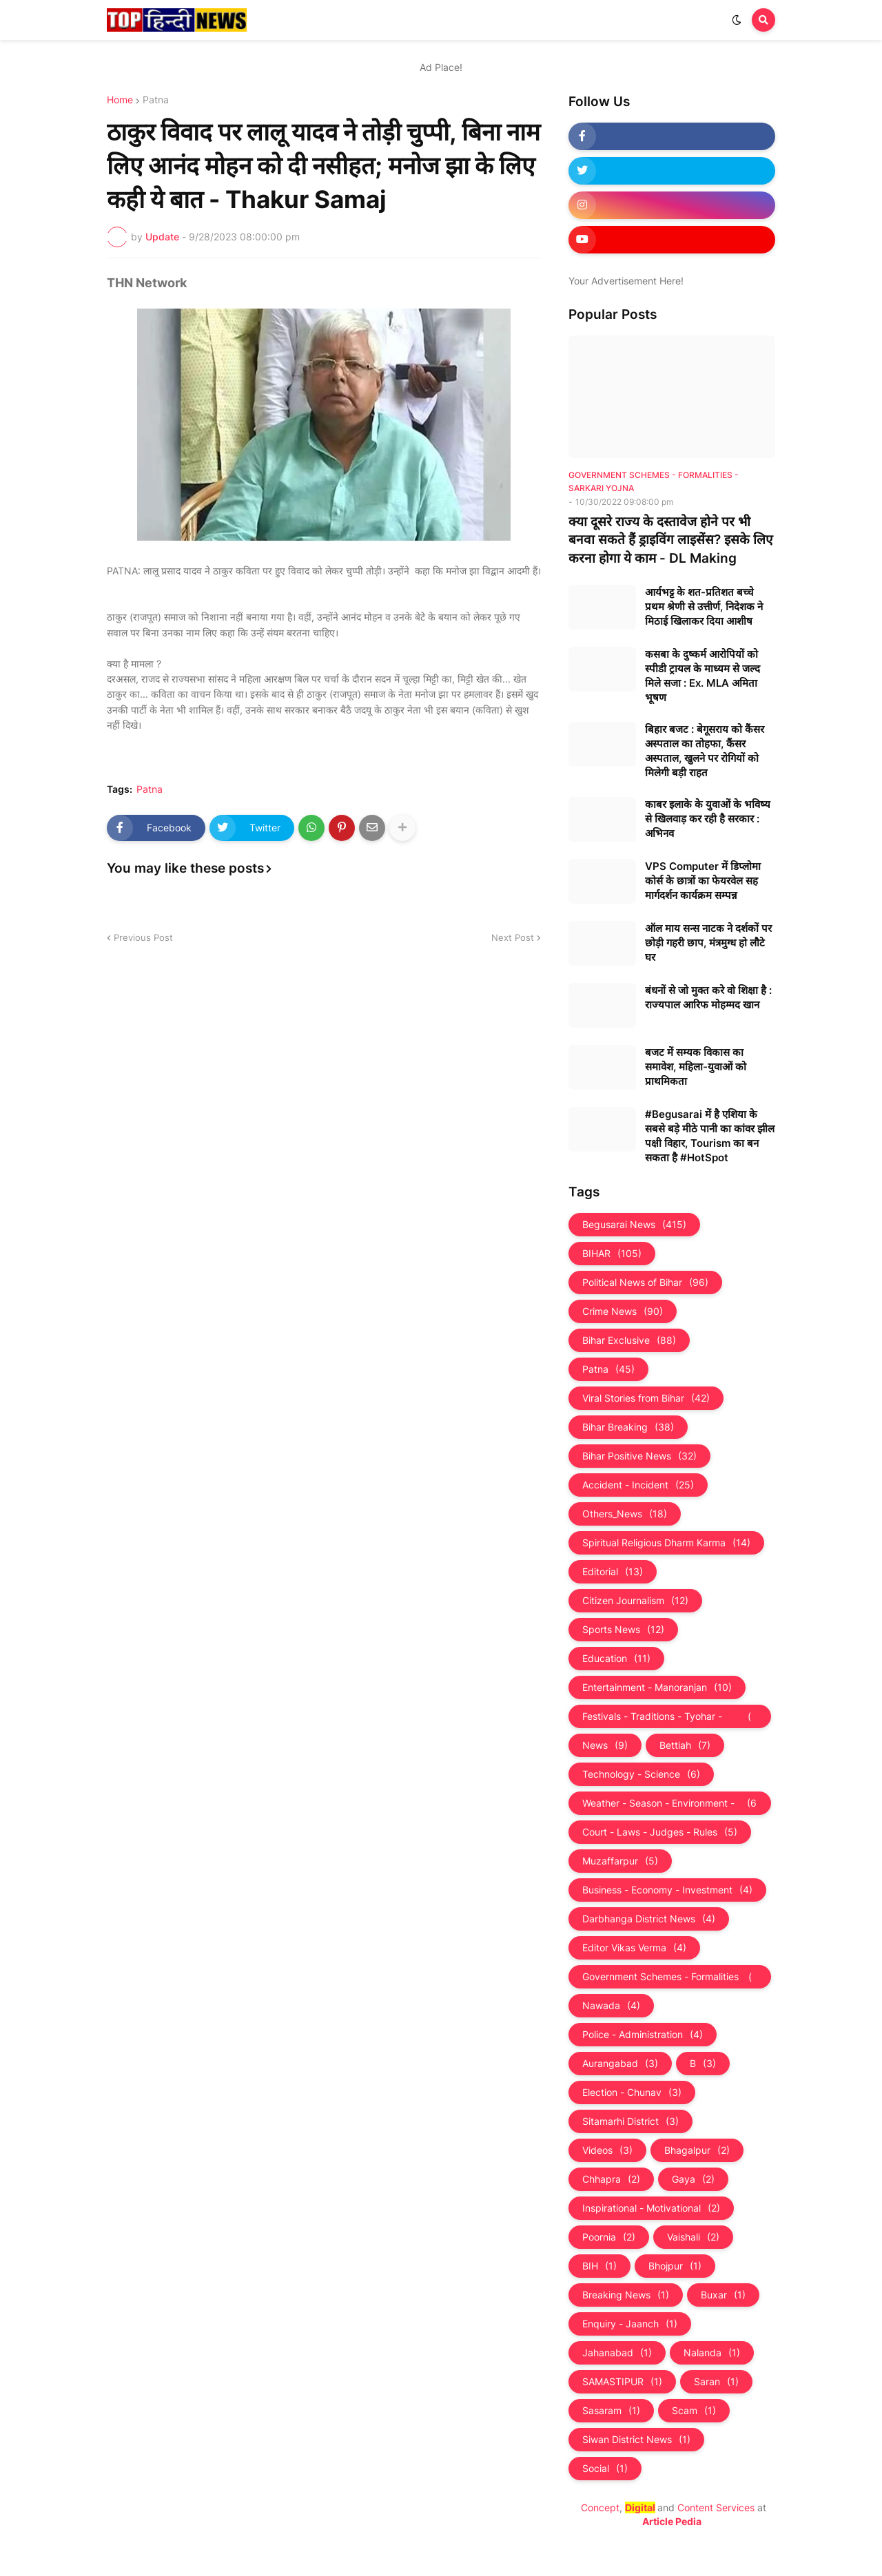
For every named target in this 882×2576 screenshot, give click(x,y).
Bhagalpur (697, 2150)
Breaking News (625, 2295)
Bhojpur (674, 2266)
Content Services (716, 2507)
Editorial (612, 1571)
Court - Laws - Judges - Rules (659, 1832)
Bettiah (684, 1745)
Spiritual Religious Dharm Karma (666, 1543)
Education (616, 1658)
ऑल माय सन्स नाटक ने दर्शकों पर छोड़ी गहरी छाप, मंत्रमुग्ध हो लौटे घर (708, 943)
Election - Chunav (631, 2092)
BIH (599, 2266)
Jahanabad (617, 2353)
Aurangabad (620, 2063)
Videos (607, 2150)
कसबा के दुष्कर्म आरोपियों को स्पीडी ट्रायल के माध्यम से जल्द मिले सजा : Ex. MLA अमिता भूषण (702, 675)
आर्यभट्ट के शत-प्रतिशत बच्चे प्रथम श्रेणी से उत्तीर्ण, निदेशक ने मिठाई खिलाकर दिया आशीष (704, 606)
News (605, 1745)
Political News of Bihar (645, 1282)
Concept (600, 2507)
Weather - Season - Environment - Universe (669, 1803)
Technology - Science (641, 1774)
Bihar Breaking (628, 1427)
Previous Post (143, 937)
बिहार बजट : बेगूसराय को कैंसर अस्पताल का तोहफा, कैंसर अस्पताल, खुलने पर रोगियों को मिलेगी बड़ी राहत (704, 751)
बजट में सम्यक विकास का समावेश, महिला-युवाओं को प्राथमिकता (695, 1067)
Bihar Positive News (639, 1456)
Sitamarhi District (630, 2121)
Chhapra (611, 2179)
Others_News (624, 1514)
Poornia (608, 2237)
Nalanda (712, 2353)
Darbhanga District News (648, 1919)
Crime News (622, 1311)
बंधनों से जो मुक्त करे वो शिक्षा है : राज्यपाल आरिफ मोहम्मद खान (708, 997)
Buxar (723, 2295)
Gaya (693, 2179)
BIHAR (612, 1253)
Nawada (611, 2005)
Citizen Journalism (635, 1600)
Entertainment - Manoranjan (657, 1687)
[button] (736, 20)
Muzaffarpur (620, 1861)
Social (605, 2468)
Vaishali (693, 2237)
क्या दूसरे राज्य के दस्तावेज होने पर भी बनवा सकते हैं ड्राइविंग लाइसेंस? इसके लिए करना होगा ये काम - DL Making (670, 540)
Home (120, 100)
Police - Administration (642, 2034)
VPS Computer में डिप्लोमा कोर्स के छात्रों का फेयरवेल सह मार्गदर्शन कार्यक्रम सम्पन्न (703, 881)
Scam (694, 2410)
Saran (716, 2381)
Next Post (512, 937)
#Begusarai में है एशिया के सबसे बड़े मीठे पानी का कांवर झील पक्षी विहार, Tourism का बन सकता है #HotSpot (710, 1136)
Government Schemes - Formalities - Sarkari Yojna (669, 1976)
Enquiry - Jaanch (629, 2324)
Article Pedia (671, 2521)
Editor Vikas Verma (634, 1948)
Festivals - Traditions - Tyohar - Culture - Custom (669, 1716)
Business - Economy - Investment (667, 1890)
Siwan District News (636, 2439)
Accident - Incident (638, 1485)
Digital (640, 2507)
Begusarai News (634, 1224)
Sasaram (611, 2410)
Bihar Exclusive (629, 1340)
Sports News (623, 1629)
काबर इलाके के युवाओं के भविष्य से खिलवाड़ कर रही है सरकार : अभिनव (707, 819)
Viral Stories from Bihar (646, 1398)
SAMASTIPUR (622, 2381)
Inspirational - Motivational (651, 2208)
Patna (156, 100)
